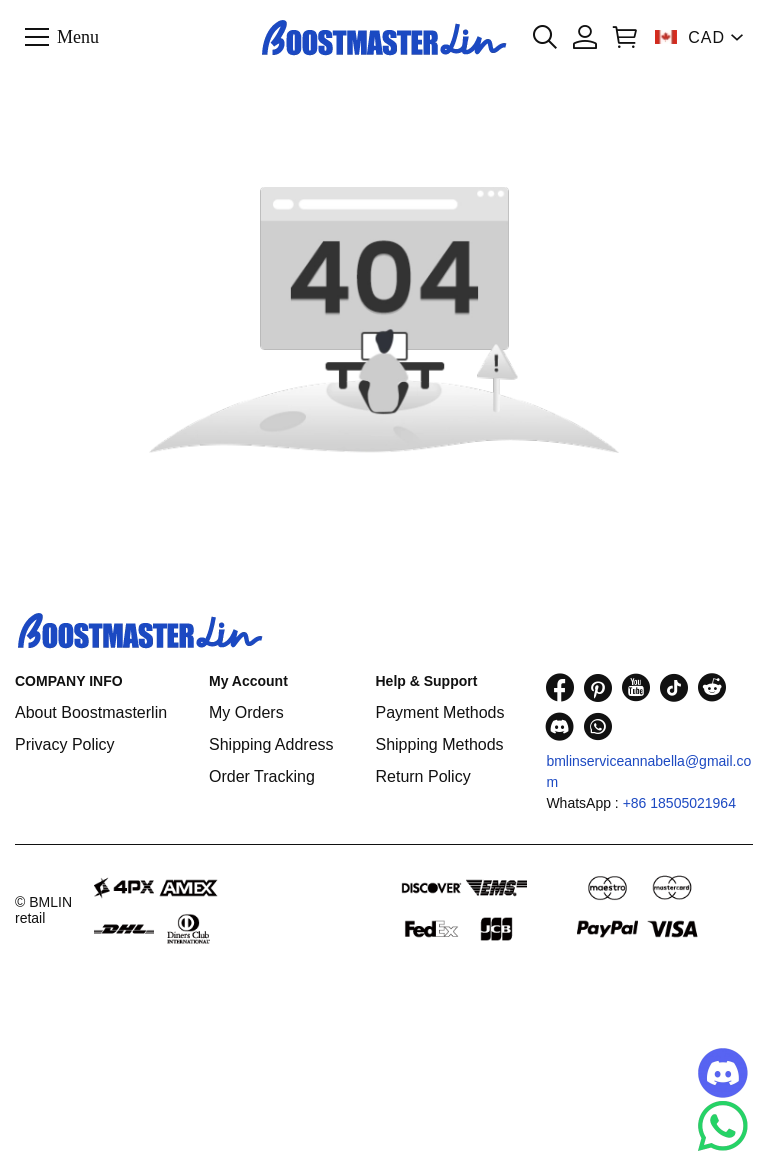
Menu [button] (78, 36)
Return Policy (422, 776)
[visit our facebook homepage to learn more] (560, 687)
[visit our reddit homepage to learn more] (712, 687)
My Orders (246, 712)
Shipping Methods (439, 744)
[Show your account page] (585, 37)
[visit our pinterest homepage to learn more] (598, 687)
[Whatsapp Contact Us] (723, 1126)
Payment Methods (439, 712)
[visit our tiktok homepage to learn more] (674, 687)
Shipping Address (271, 744)
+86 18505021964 (679, 803)
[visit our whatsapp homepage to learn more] (598, 726)
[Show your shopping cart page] (625, 37)
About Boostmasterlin (91, 712)
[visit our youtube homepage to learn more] (636, 687)
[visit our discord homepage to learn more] (560, 726)
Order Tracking (262, 776)
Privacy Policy (65, 744)
